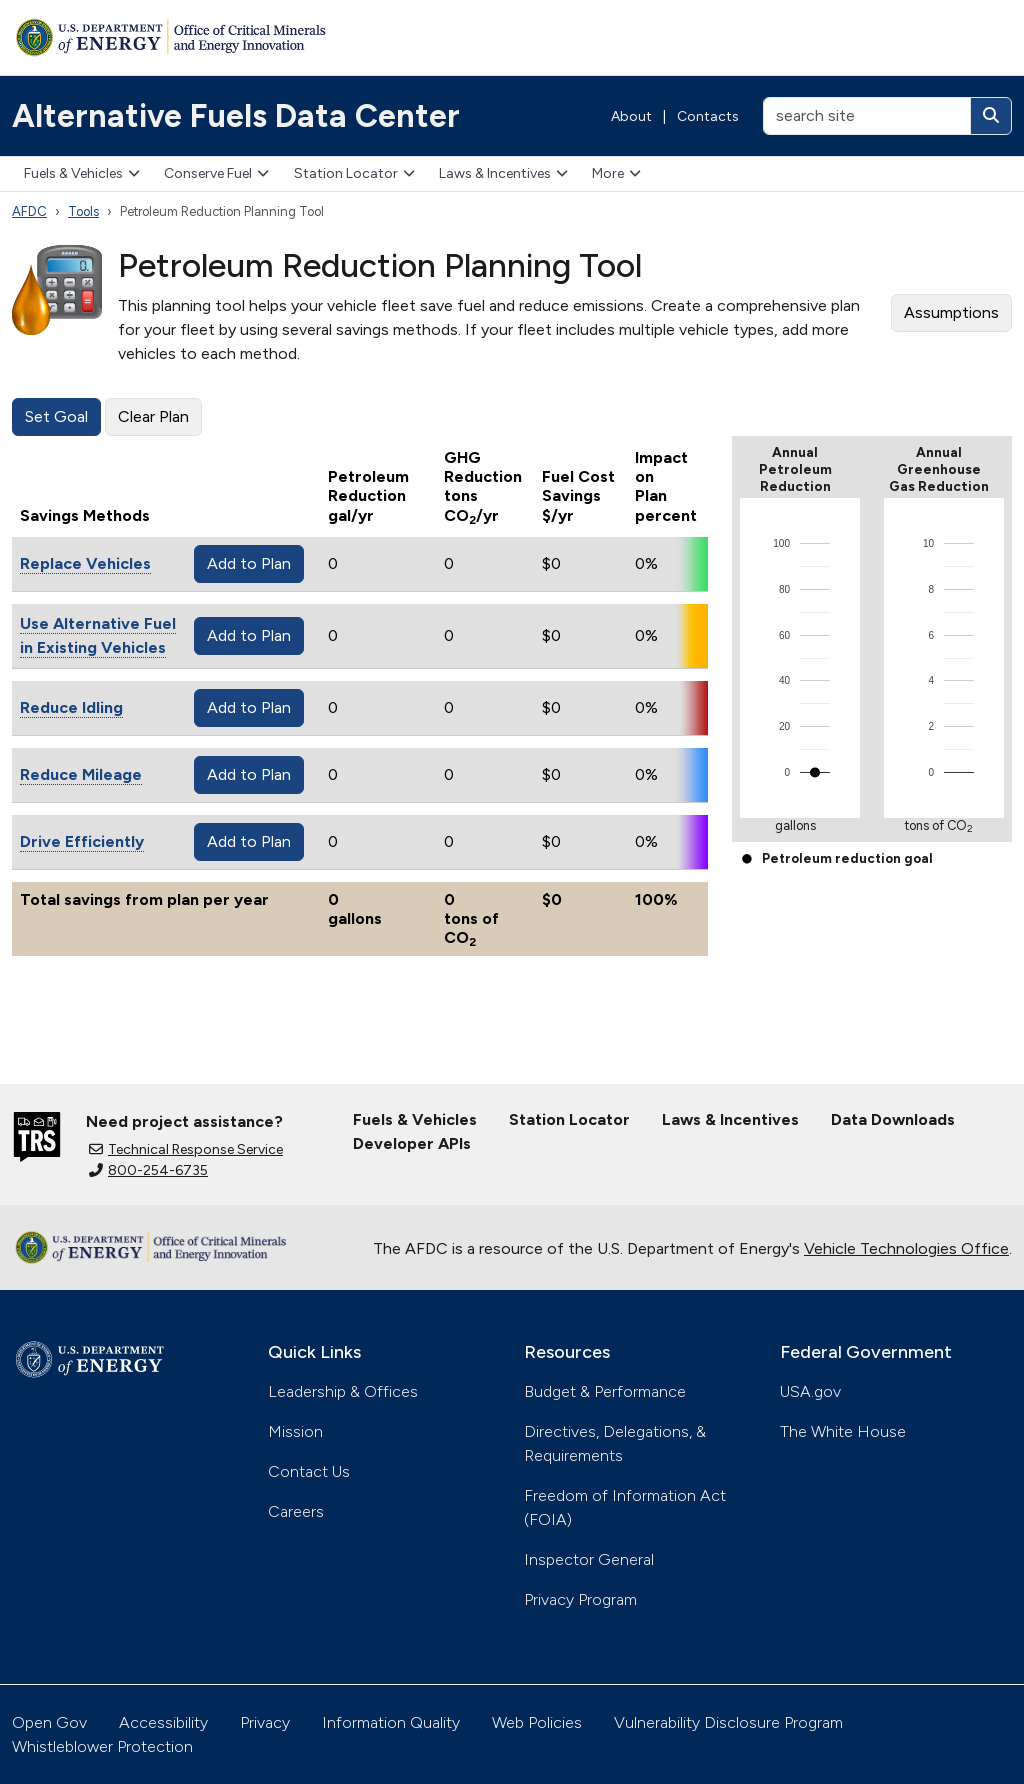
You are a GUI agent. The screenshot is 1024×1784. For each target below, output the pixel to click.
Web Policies (537, 1722)
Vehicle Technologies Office (906, 1248)
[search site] (867, 116)
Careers (296, 1511)
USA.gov (810, 1391)
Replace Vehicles (85, 563)
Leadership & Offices (343, 1391)
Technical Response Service (186, 1149)
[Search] (991, 116)
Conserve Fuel (216, 173)
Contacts (708, 116)
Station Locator (354, 173)
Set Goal (56, 416)
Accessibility (163, 1722)
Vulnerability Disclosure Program (728, 1722)
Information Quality (391, 1722)
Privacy (265, 1722)
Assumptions (951, 312)
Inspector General (589, 1559)
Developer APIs (412, 1143)
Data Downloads (893, 1119)
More (616, 173)
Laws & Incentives (503, 173)
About (631, 116)
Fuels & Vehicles (82, 173)
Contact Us (309, 1471)
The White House (843, 1431)
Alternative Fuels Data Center (236, 116)
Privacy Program (580, 1599)
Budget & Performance (605, 1391)
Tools (83, 211)
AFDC (29, 211)
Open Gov (49, 1722)
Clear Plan (153, 416)
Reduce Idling (71, 707)
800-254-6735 (148, 1170)
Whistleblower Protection (102, 1746)
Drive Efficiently (82, 841)
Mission (295, 1431)
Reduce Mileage (81, 774)
